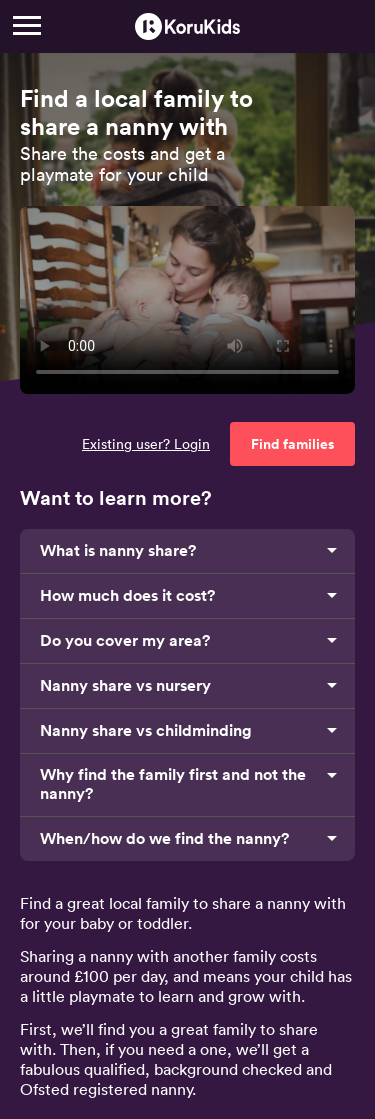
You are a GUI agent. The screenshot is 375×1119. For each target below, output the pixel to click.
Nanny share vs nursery (125, 685)
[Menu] (27, 25)
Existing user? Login (146, 444)
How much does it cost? (127, 595)
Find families (292, 444)
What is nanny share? (118, 550)
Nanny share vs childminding (146, 730)
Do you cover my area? (125, 640)
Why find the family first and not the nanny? (173, 783)
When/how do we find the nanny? (164, 838)
